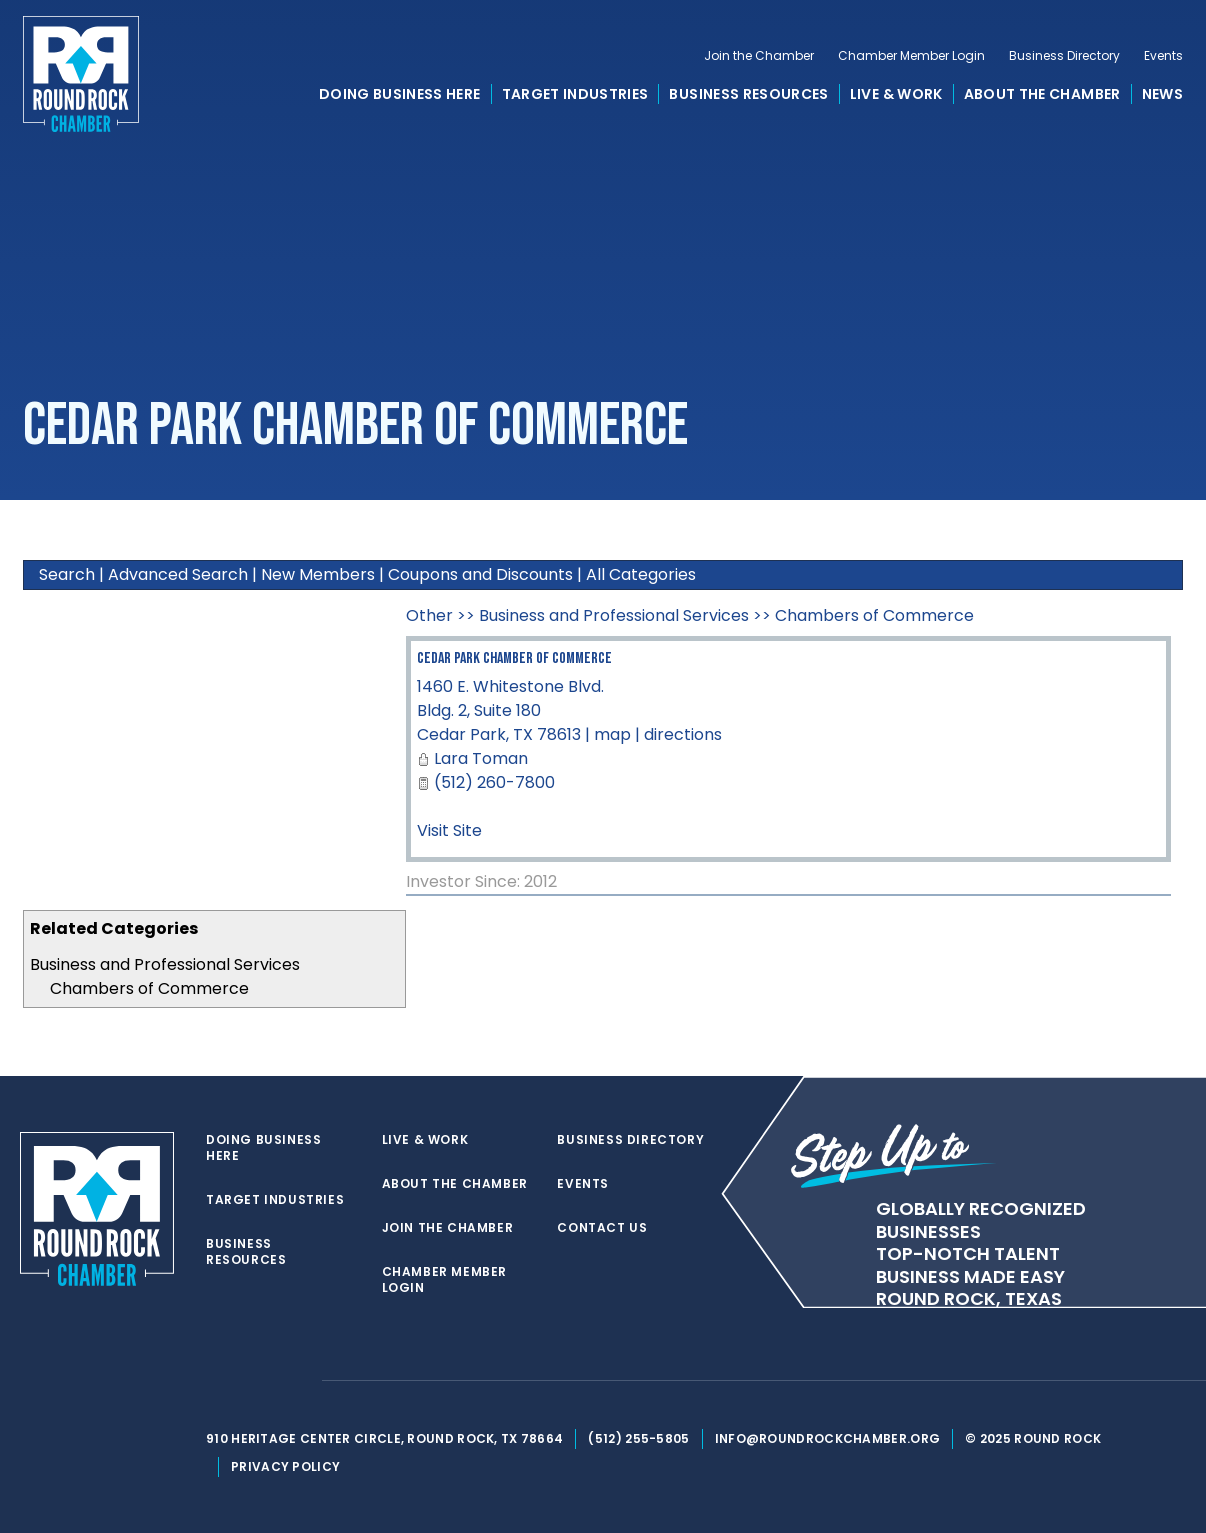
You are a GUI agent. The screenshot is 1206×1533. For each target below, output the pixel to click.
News (1162, 94)
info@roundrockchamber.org (828, 1438)
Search (67, 574)
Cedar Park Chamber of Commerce (514, 658)
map (612, 734)
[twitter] (216, 1381)
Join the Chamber (759, 56)
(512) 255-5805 (638, 1438)
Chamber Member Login (911, 56)
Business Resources (748, 94)
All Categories (641, 574)
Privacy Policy (285, 1466)
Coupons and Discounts (480, 574)
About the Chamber (1042, 94)
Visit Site (449, 830)
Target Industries (575, 94)
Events (1163, 56)
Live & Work (896, 94)
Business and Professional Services (165, 964)
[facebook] (256, 1381)
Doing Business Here (400, 94)
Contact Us (602, 1228)
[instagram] (296, 1381)
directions (683, 734)
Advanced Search (178, 574)
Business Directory (1064, 56)
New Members (318, 574)
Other (429, 615)
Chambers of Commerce (149, 988)
